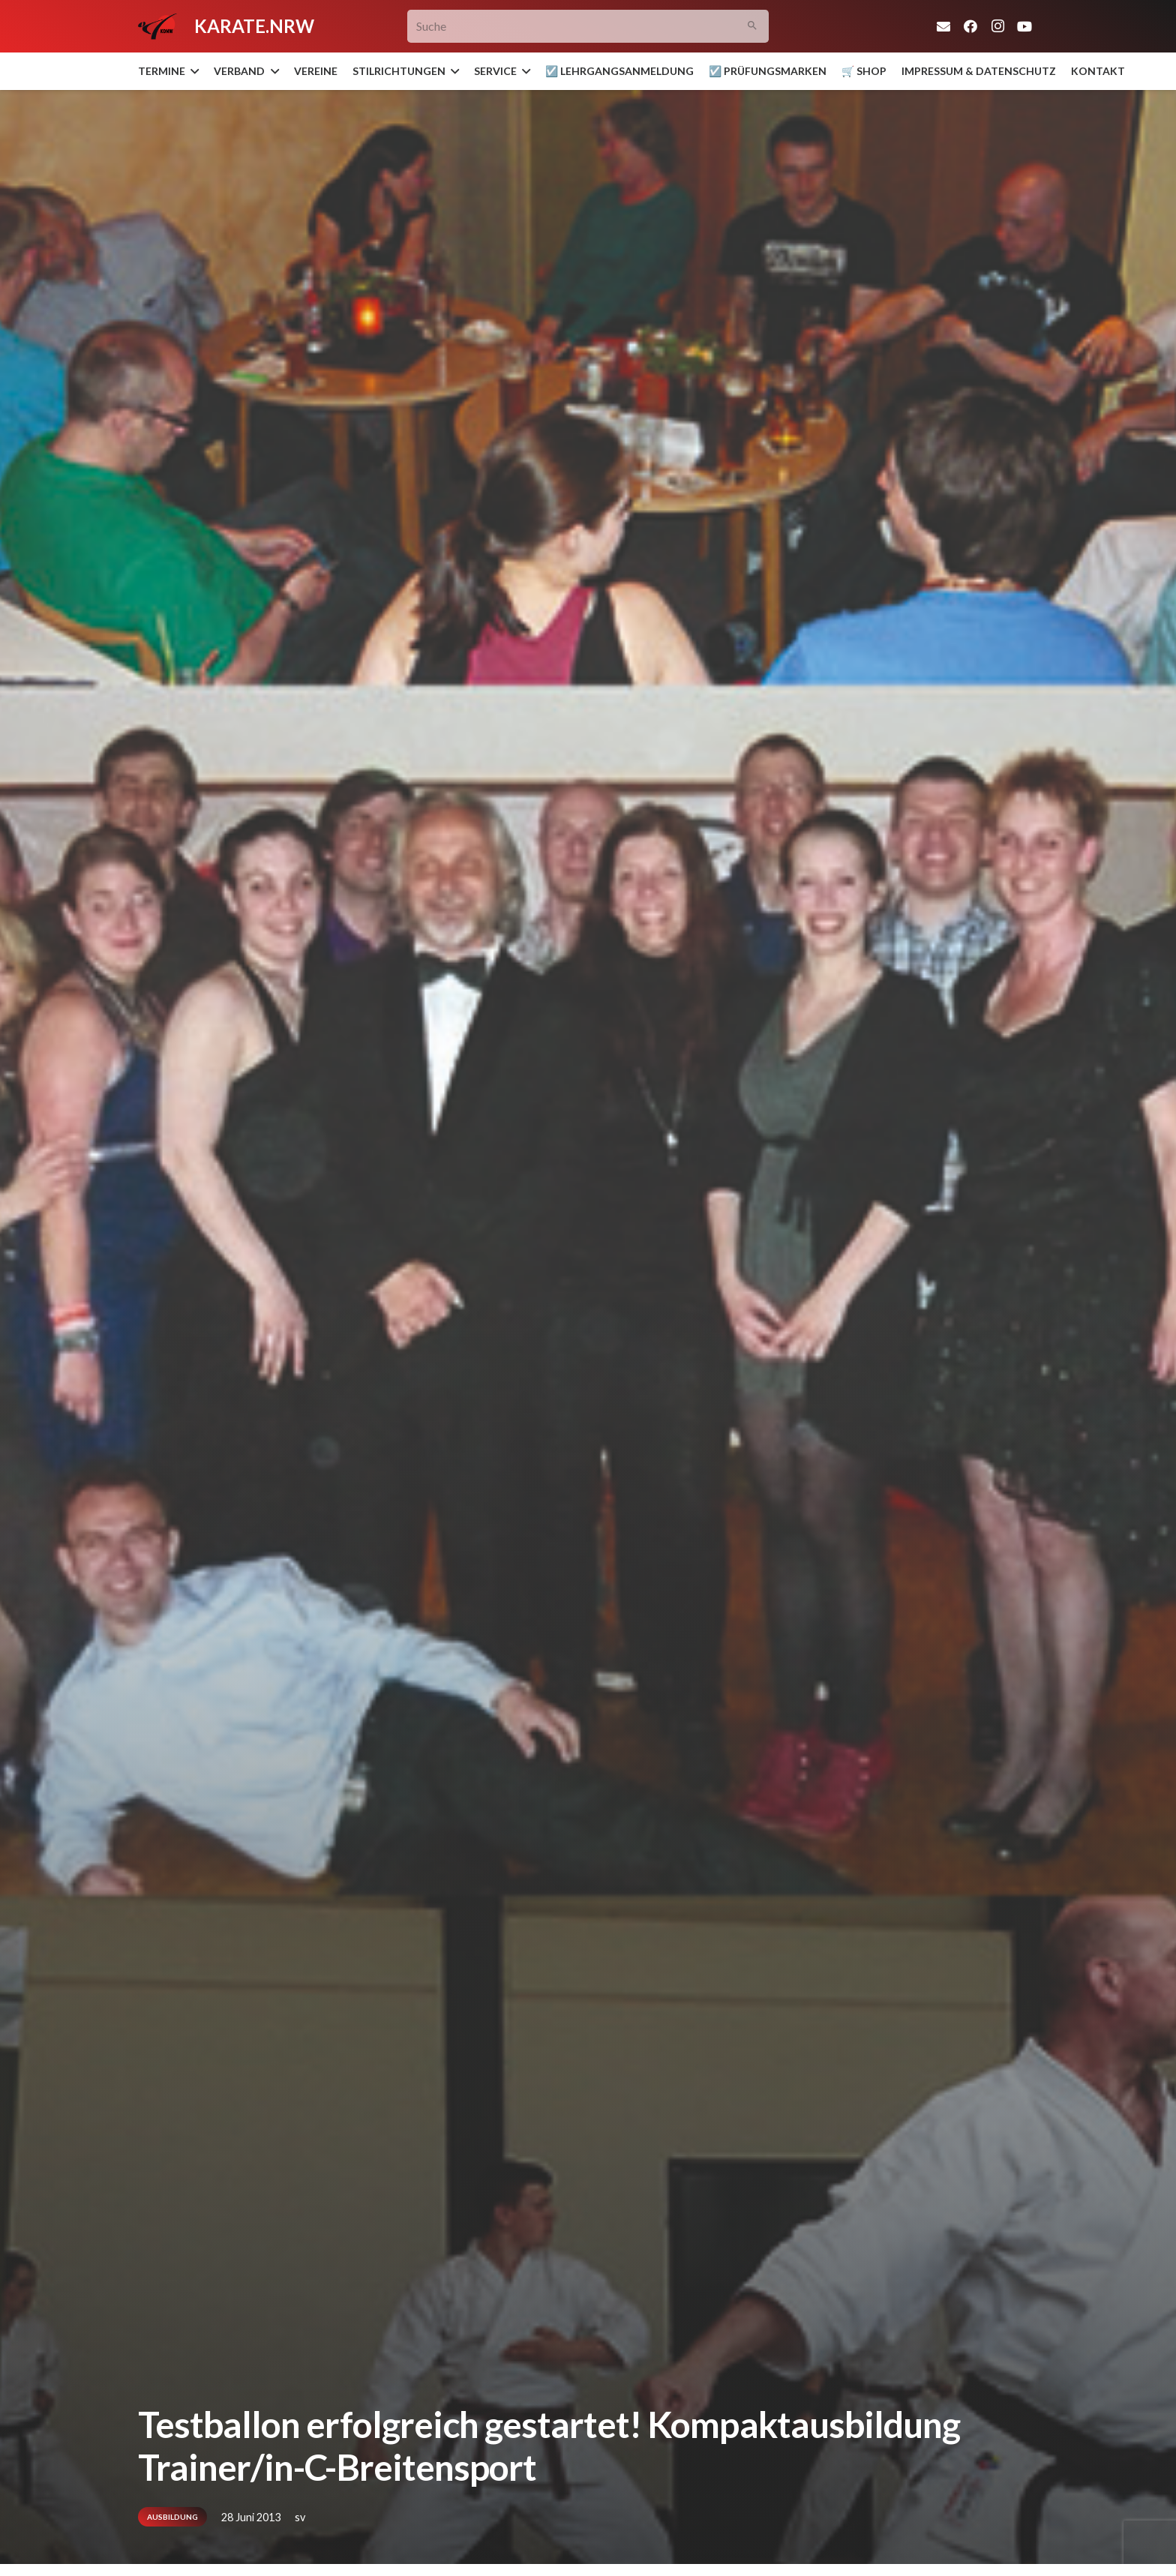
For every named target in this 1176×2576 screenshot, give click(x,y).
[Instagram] (997, 26)
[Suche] (588, 26)
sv (300, 2517)
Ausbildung (172, 2517)
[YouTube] (1024, 26)
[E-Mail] (943, 26)
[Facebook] (970, 26)
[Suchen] (753, 26)
